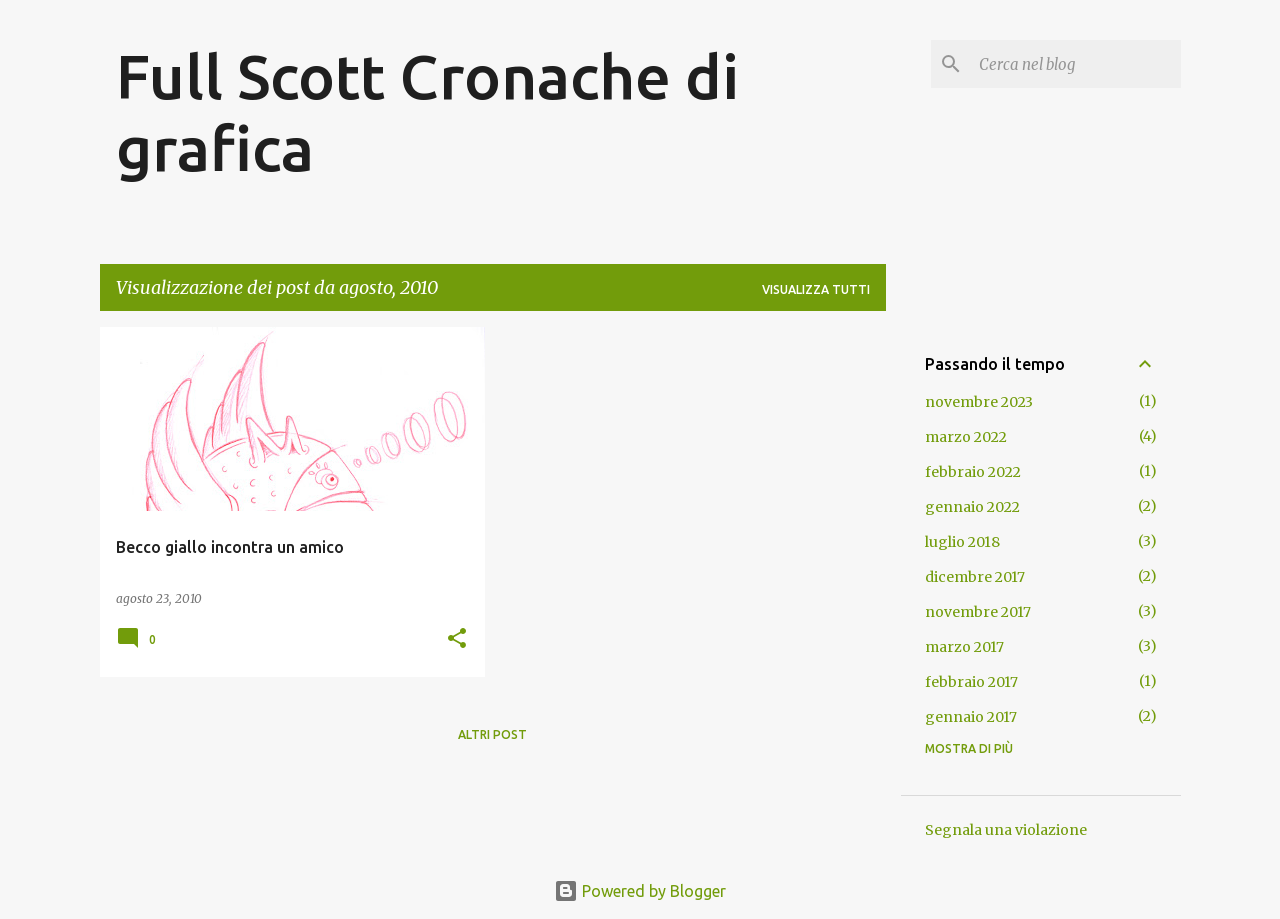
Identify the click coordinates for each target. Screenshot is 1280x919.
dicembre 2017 (975, 577)
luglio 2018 (962, 542)
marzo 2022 (966, 437)
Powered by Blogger (640, 891)
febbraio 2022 (973, 472)
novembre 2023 (979, 402)
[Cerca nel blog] (1076, 64)
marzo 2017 (964, 647)
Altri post (492, 734)
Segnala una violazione (1006, 830)
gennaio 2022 (972, 507)
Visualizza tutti (816, 289)
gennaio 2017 (971, 717)
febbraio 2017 (971, 682)
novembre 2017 (978, 612)
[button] (457, 639)
